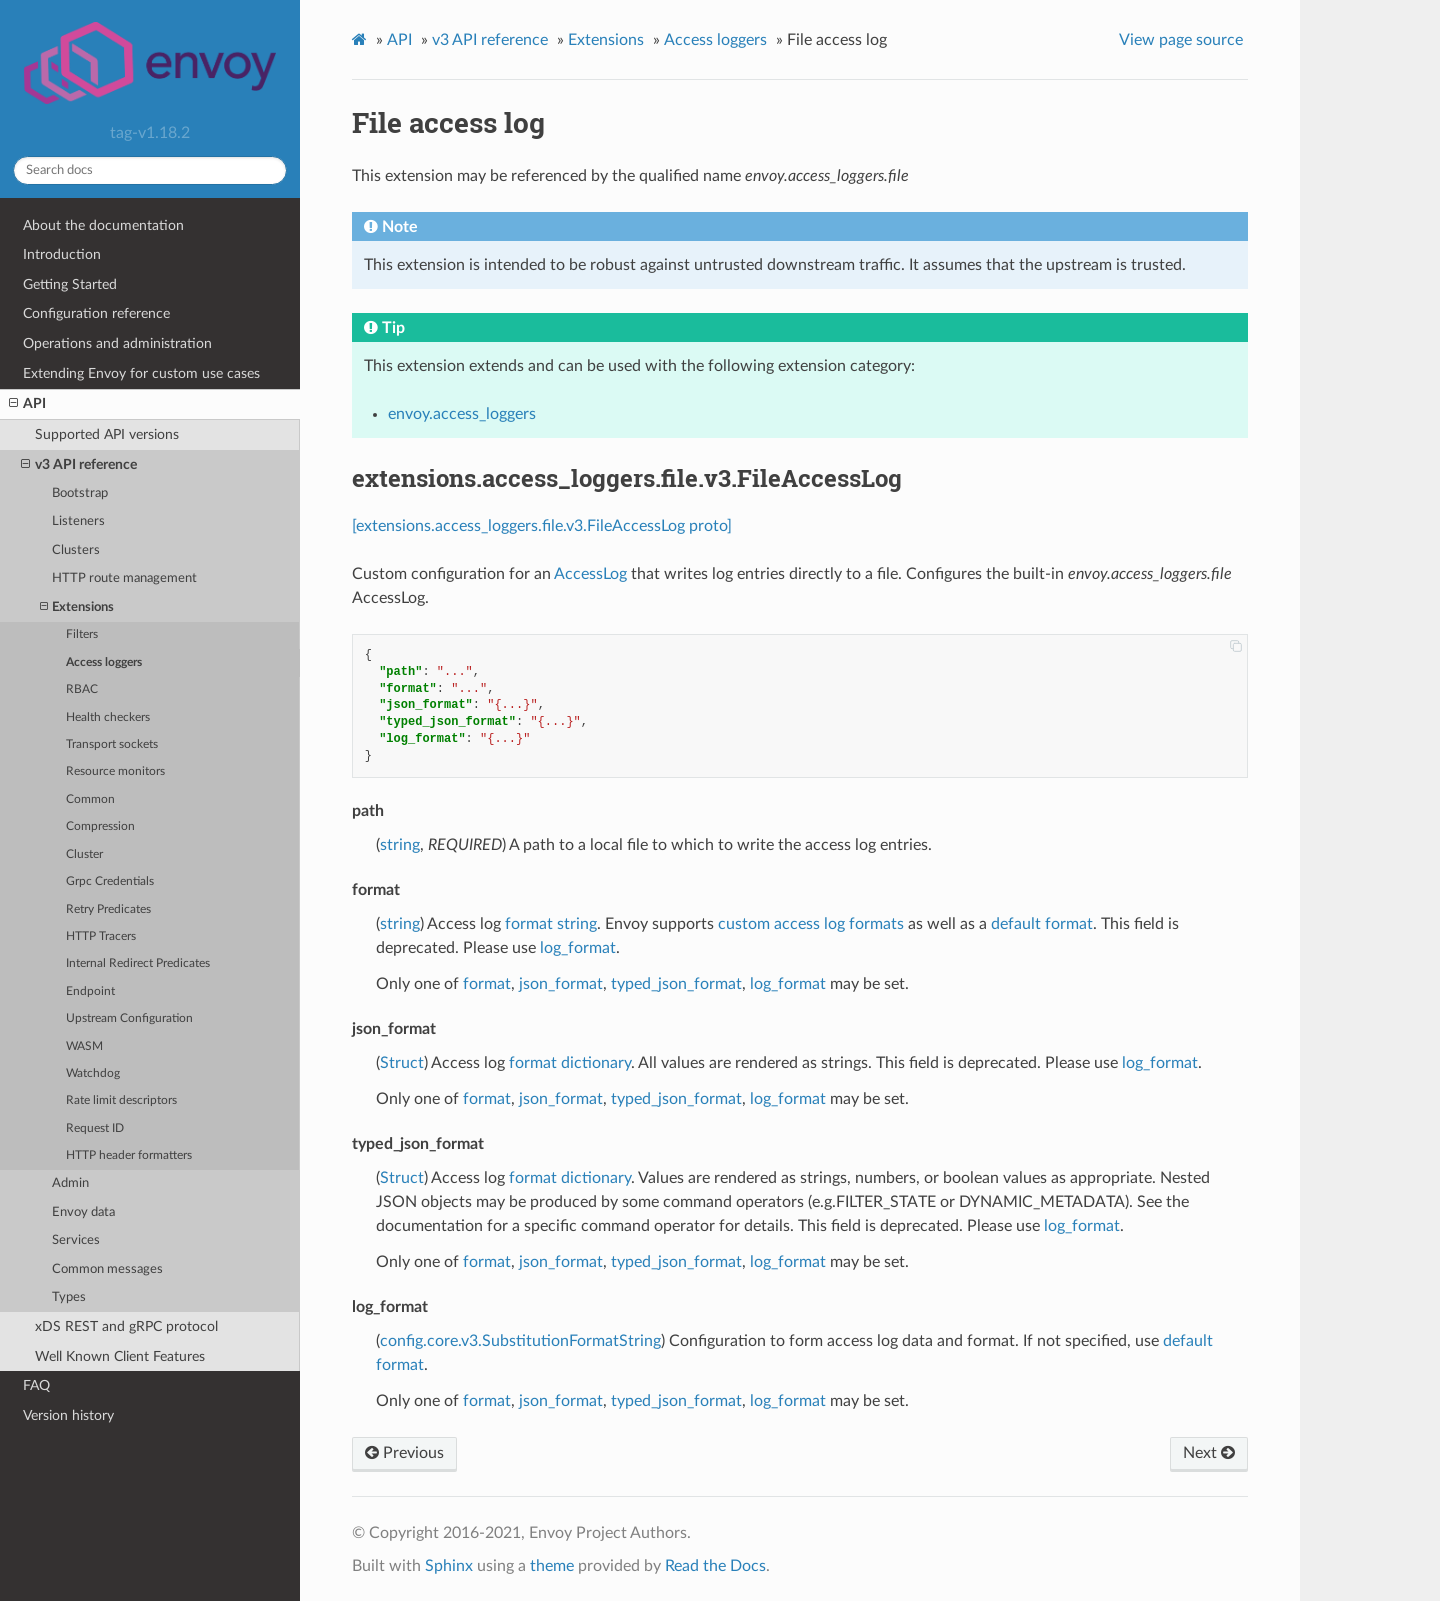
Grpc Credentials (110, 881)
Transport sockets (112, 744)
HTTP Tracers (101, 936)
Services (76, 1240)
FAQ (36, 1385)
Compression (100, 826)
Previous (404, 1453)
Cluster (84, 854)
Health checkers (108, 717)
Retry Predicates (108, 909)
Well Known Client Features (120, 1356)
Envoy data (83, 1212)
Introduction (62, 254)
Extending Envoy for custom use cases (141, 373)
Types (69, 1297)
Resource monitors (115, 771)
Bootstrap (80, 493)
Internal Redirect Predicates (138, 963)
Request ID (95, 1128)
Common (90, 799)
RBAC (82, 689)
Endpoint (90, 991)
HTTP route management (124, 578)
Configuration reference (96, 313)
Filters (82, 634)
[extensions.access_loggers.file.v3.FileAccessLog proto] (542, 526)
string (400, 845)
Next (1209, 1453)
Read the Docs (715, 1566)
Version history (68, 1415)
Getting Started (70, 284)
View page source (1181, 40)
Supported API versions (107, 434)
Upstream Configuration (129, 1018)
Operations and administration (117, 343)
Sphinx (449, 1566)
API (27, 404)
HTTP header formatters (129, 1155)
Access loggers (104, 662)
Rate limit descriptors (121, 1100)
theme (552, 1566)
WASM (84, 1046)
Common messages (107, 1269)
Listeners (78, 521)
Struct (402, 1063)
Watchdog (93, 1073)
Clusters (76, 550)
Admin (70, 1183)
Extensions (77, 607)
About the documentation (103, 225)
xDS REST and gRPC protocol (126, 1326)
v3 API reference (79, 465)
